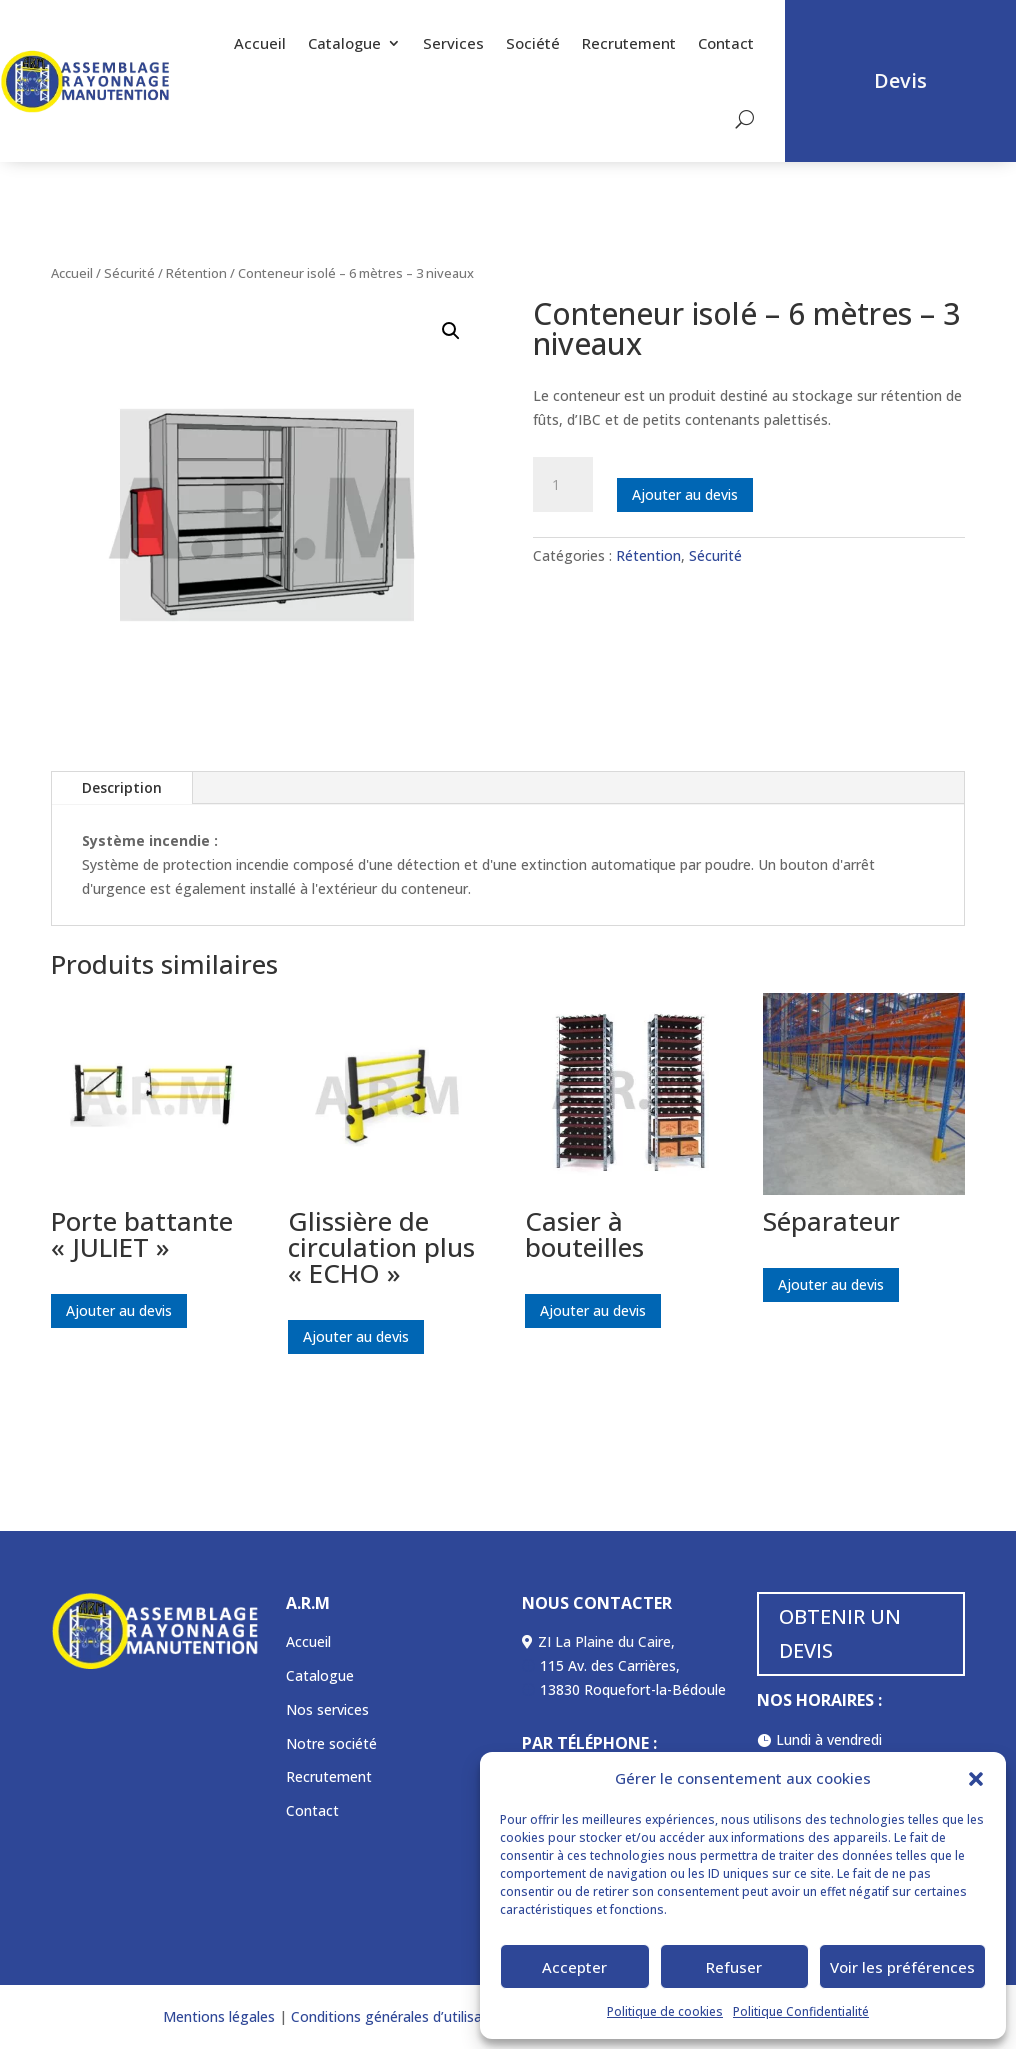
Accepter (574, 1967)
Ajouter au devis (685, 494)
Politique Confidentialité (801, 2011)
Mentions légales (219, 2016)
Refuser (734, 1967)
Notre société (331, 1743)
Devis (900, 80)
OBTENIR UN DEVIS (840, 1633)
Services (453, 43)
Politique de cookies (665, 2011)
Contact (726, 43)
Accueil (260, 43)
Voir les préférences (902, 1967)
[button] (976, 1779)
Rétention (196, 273)
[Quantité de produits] (563, 485)
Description (122, 787)
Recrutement (629, 43)
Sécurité (129, 273)
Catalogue (344, 43)
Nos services (327, 1709)
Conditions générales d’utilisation (397, 2016)
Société (533, 43)
